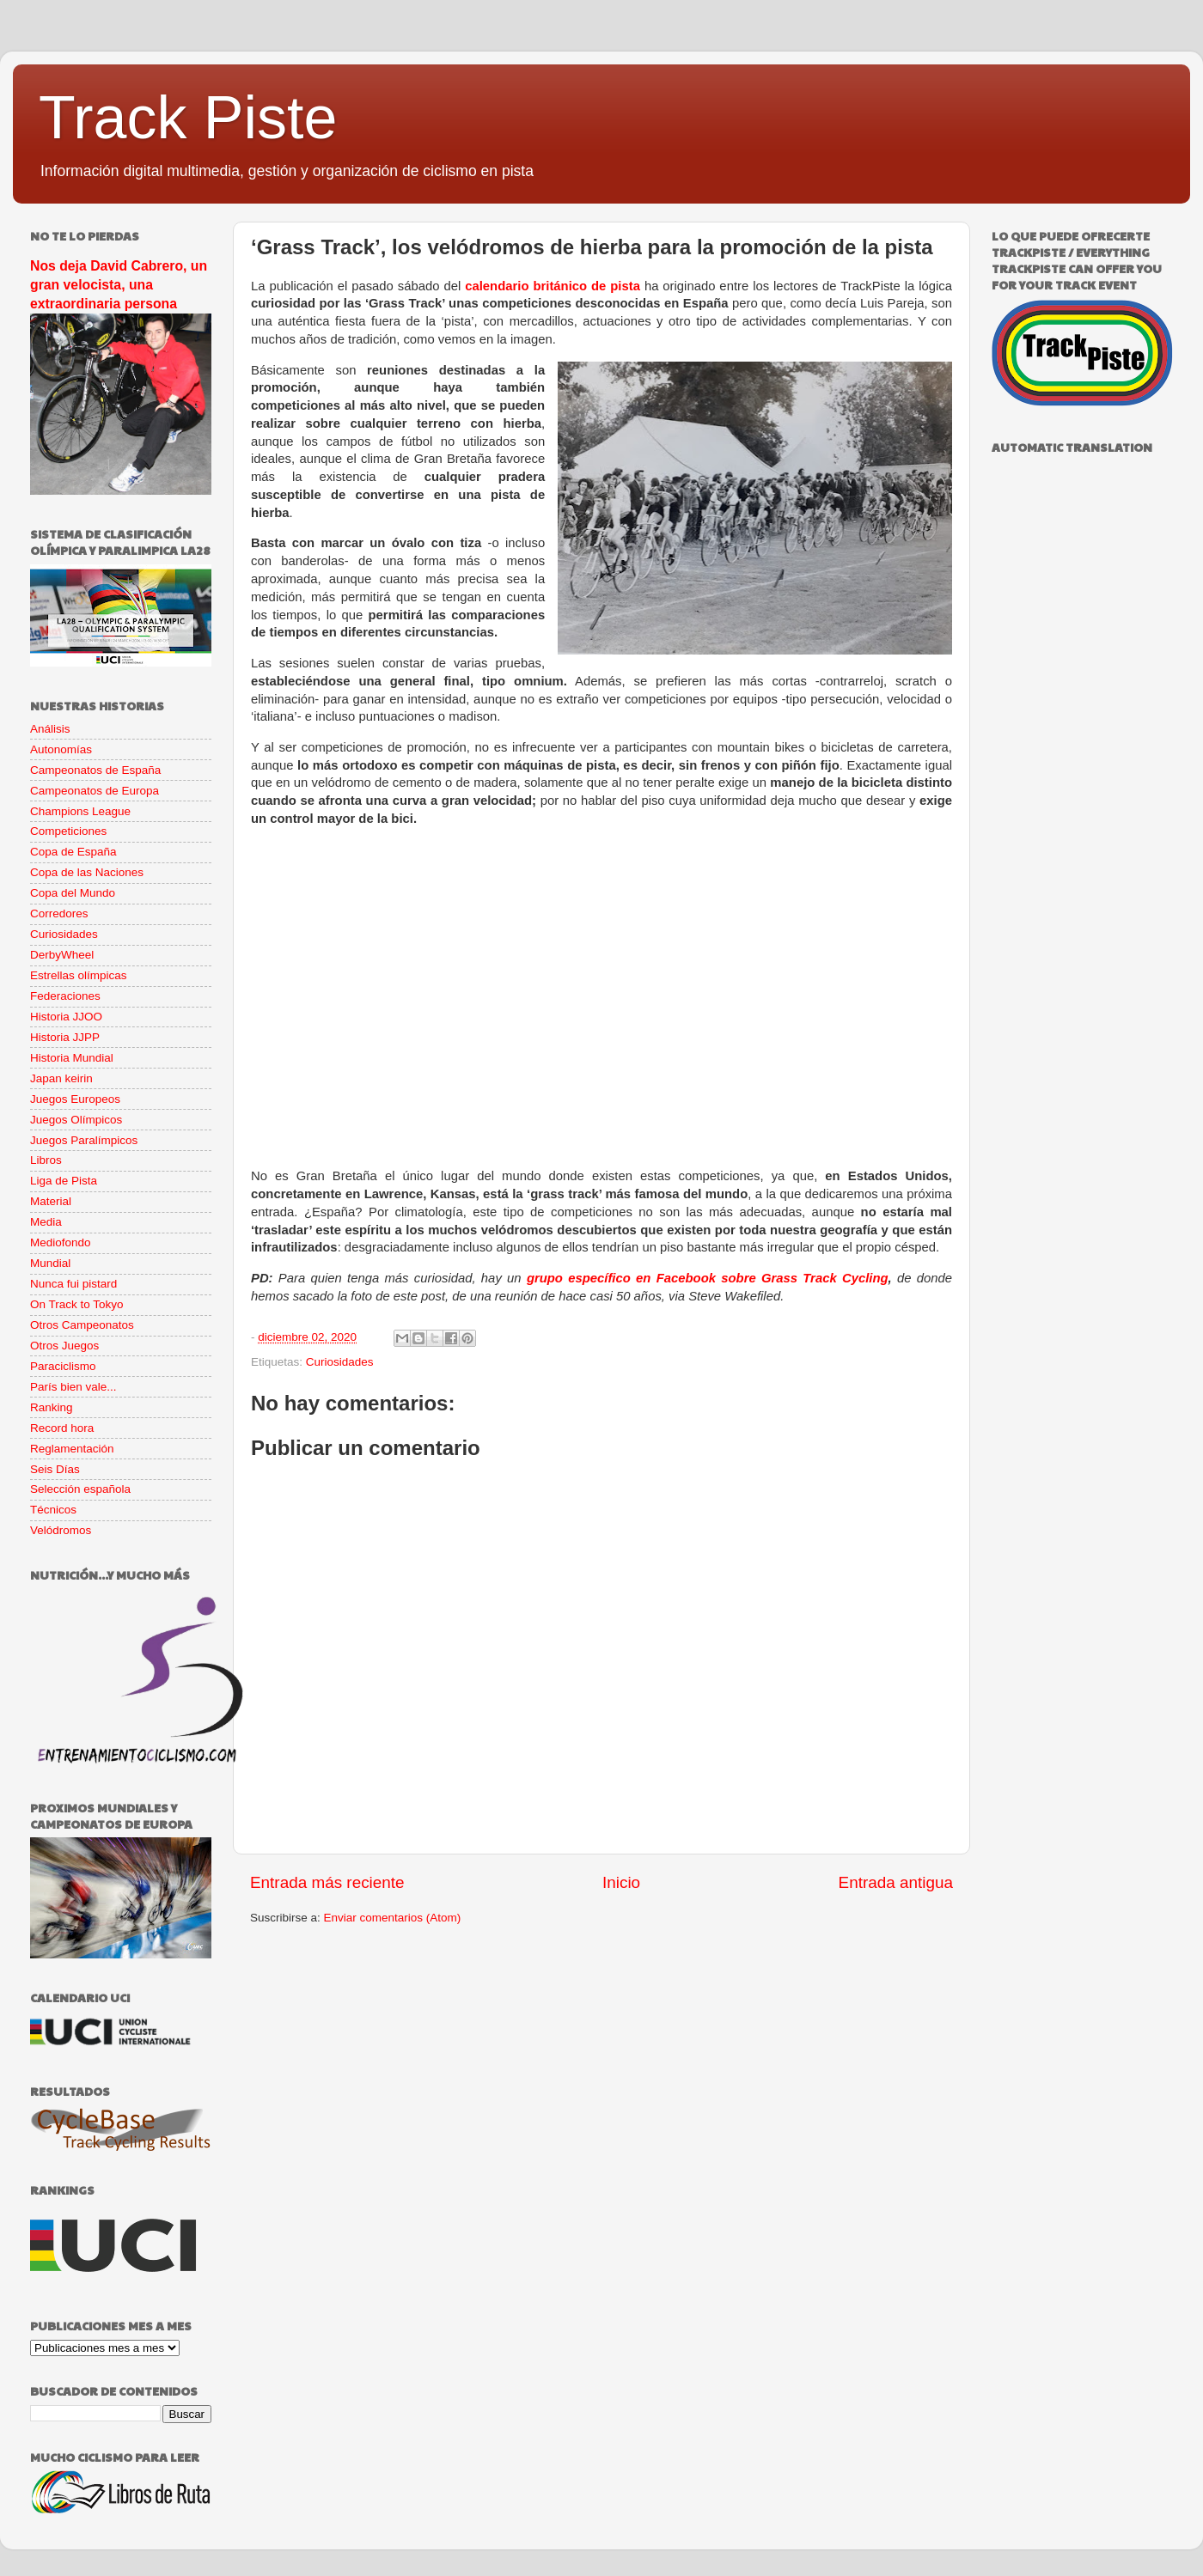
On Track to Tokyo (77, 1304)
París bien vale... (73, 1386)
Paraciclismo (63, 1366)
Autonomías (61, 749)
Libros (46, 1160)
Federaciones (65, 996)
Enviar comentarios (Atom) (392, 1917)
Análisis (50, 728)
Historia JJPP (65, 1037)
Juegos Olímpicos (76, 1119)
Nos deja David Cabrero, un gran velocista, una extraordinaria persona (118, 285)
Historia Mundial (71, 1057)
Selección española (80, 1489)
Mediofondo (60, 1242)
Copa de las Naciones (87, 872)
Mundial (50, 1263)
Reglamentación (72, 1448)
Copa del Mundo (72, 892)
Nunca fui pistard (73, 1283)
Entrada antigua (896, 1882)
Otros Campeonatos (82, 1324)
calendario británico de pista (552, 286)
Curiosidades (340, 1361)
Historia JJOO (66, 1016)
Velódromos (60, 1530)
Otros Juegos (64, 1345)
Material (50, 1201)
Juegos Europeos (75, 1099)
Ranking (51, 1407)
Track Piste (188, 117)
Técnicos (53, 1509)
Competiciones (68, 831)
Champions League (80, 811)
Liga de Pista (63, 1180)
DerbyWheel (62, 954)
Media (46, 1221)
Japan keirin (61, 1078)
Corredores (59, 913)
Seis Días (55, 1469)
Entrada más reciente (327, 1882)
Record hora (62, 1428)
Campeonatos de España (95, 770)
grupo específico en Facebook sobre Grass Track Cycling (708, 1278)
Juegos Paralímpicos (83, 1140)
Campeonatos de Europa (94, 790)
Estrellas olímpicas (78, 975)
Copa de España (73, 851)
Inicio (621, 1882)
